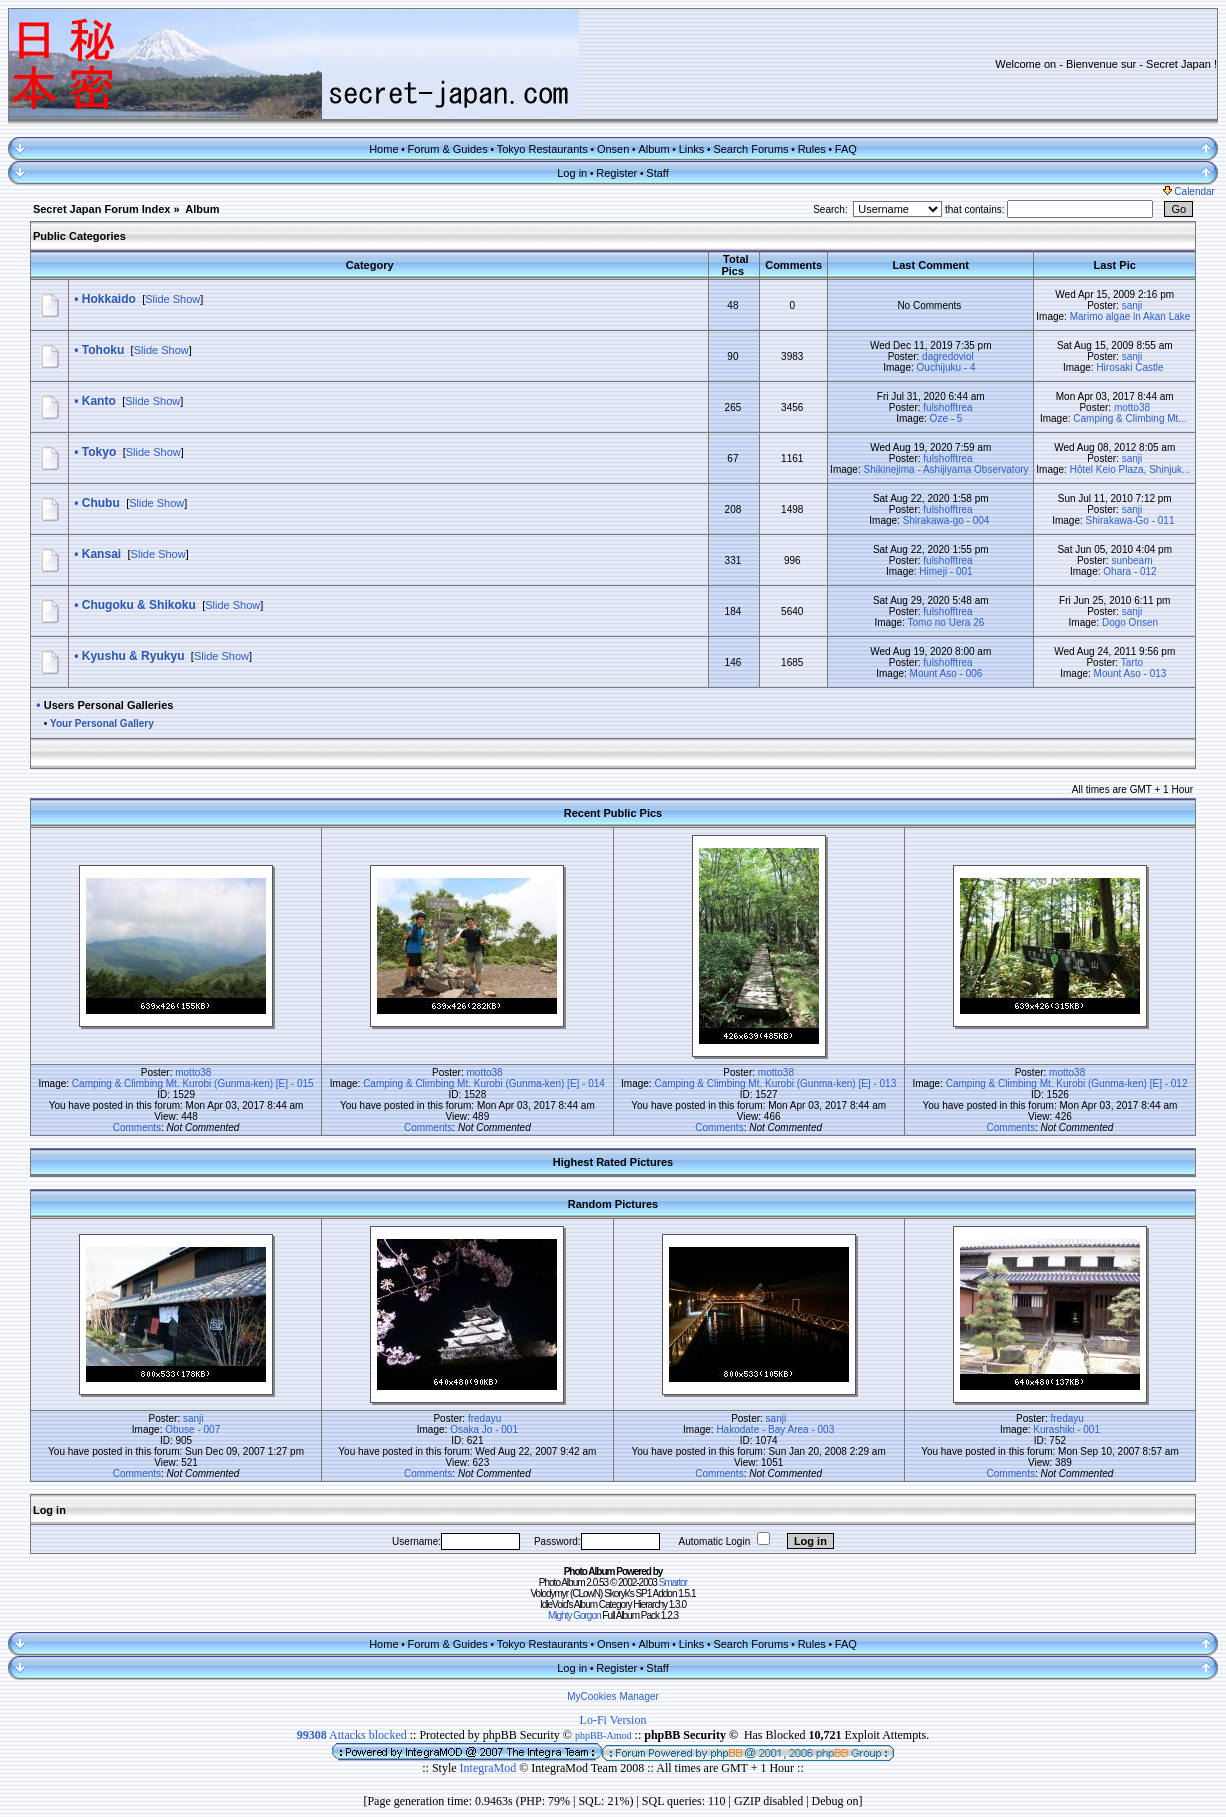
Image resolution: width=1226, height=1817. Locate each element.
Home (383, 149)
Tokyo (99, 452)
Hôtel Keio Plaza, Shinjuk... (1130, 469)
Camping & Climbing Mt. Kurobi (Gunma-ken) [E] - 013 (775, 1083)
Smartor (673, 1582)
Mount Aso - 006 (946, 673)
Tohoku (103, 350)
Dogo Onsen (1130, 622)
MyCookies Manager (613, 1696)
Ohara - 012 (1129, 571)
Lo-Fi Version (613, 1720)
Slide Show (172, 299)
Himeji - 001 (945, 571)
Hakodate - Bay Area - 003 (775, 1429)
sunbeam (1131, 560)
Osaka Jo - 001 (484, 1429)
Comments (137, 1127)
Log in (572, 173)
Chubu (101, 503)
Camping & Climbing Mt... (1129, 418)
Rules (812, 149)
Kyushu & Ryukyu (133, 656)
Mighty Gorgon (574, 1615)
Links (692, 149)
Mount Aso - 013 (1130, 673)
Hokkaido (109, 299)
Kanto (99, 401)
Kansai (101, 554)
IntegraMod (490, 1768)
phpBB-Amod (603, 1735)
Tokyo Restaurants (542, 149)
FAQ (846, 149)
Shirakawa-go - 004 (946, 520)
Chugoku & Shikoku (139, 605)
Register (616, 173)
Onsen (613, 149)
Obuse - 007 (192, 1429)
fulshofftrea (947, 407)
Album (653, 149)
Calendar (1189, 191)
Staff (657, 173)
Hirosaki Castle (1129, 367)
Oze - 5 (946, 418)
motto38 (1132, 407)
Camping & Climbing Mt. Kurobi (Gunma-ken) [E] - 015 (193, 1083)
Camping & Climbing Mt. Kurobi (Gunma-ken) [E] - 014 (484, 1083)
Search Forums (750, 149)
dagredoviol (948, 356)
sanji (1132, 305)
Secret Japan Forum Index (102, 209)
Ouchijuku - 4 (946, 367)
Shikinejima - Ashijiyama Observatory (945, 469)
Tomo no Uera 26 (946, 622)
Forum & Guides (448, 149)
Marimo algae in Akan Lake (1130, 316)
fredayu (484, 1418)
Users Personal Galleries (109, 705)
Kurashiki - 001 (1066, 1429)
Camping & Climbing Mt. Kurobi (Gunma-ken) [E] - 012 (1067, 1083)
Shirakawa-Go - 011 (1130, 520)
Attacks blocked (352, 1735)
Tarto (1132, 662)
